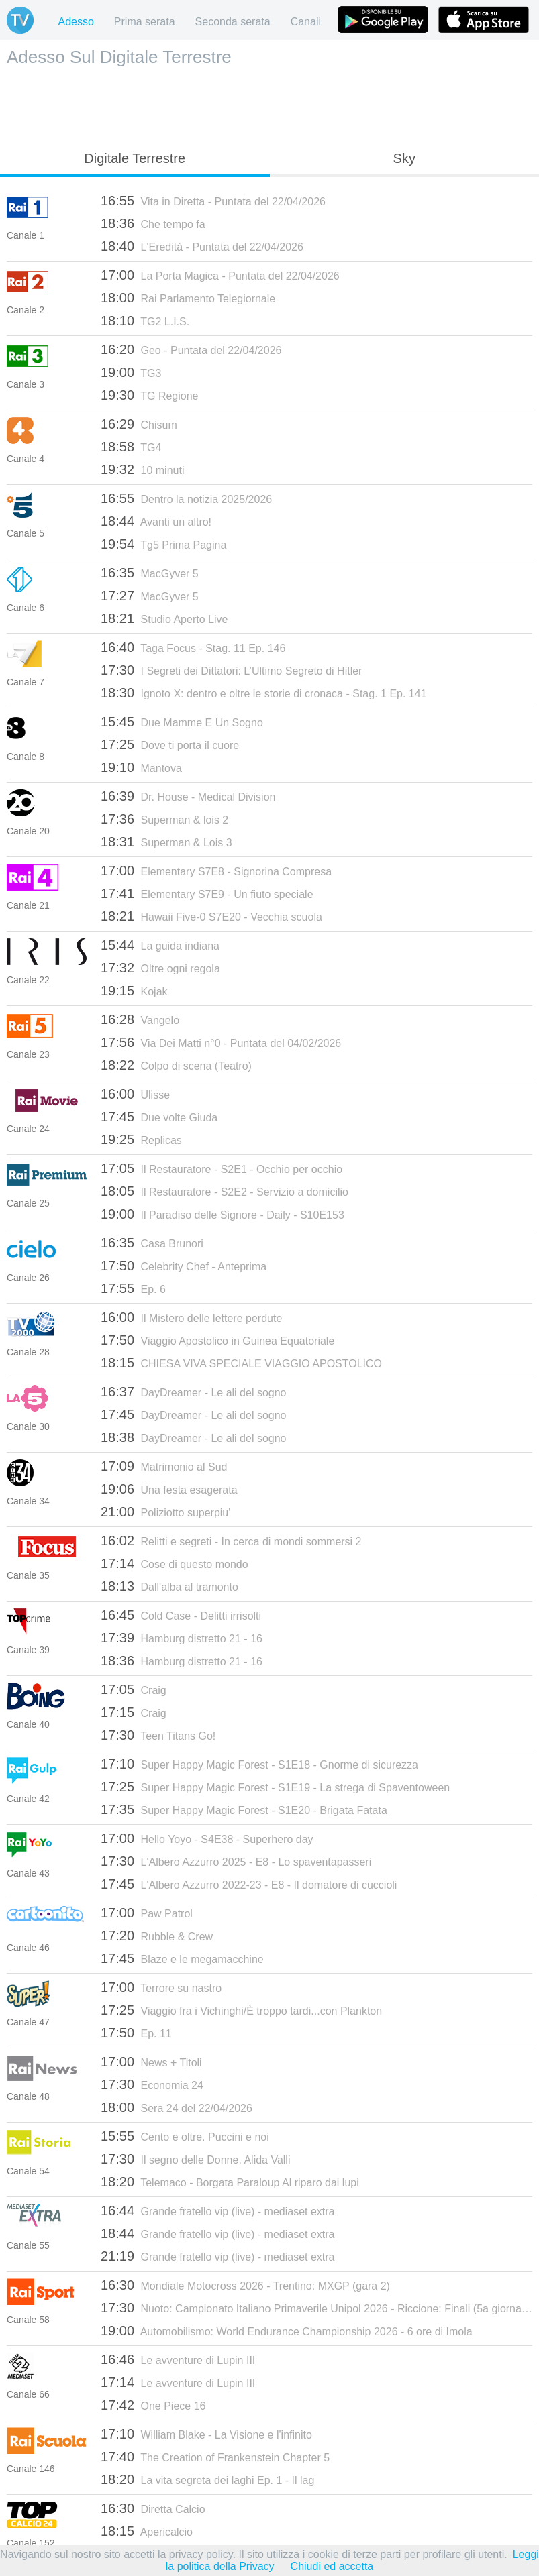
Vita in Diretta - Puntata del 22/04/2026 (213, 200)
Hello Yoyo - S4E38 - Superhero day (207, 1838)
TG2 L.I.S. (145, 320)
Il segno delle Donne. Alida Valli (195, 2158)
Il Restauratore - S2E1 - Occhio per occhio (221, 1168)
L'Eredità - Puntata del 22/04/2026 (202, 246)
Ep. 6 (133, 1288)
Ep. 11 (136, 2032)
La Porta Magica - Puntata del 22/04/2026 (220, 275)
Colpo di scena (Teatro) (176, 1065)
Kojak (134, 990)
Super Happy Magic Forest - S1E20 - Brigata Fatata (244, 1809)
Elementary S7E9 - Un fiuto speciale (207, 893)
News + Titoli (151, 2061)
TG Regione (149, 395)
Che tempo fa (153, 223)
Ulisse (135, 1093)
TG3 (131, 372)
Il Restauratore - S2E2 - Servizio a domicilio (224, 1191)
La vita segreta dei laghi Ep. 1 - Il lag (207, 2479)
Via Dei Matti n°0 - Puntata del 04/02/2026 (221, 1042)
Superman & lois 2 (164, 818)
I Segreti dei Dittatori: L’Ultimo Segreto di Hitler (231, 670)
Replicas (141, 1139)
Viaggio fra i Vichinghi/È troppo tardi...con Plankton (241, 2010)
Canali (306, 21)
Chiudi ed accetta (332, 2566)
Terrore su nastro (161, 1987)
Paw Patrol (147, 1912)
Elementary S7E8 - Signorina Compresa (216, 870)
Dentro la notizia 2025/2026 (186, 498)
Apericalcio (147, 2531)
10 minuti (142, 469)
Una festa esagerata (169, 1488)
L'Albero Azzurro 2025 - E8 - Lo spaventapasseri (236, 1861)
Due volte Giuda (159, 1116)
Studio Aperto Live (164, 618)
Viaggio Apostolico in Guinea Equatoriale (217, 1340)
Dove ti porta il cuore (170, 744)
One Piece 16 (153, 2405)
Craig (133, 1689)
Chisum (139, 423)
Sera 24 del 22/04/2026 (176, 2107)
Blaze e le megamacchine (182, 1958)
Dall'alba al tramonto (169, 1586)
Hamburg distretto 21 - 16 (181, 1637)
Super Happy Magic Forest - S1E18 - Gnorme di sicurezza (259, 1763)
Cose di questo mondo (174, 1563)
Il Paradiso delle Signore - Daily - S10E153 (222, 1214)
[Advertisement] (270, 104)
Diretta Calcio (153, 2508)
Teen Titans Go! (158, 1735)
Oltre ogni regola (160, 967)
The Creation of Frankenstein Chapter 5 (215, 2456)
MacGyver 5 (150, 572)
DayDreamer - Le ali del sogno (194, 1391)
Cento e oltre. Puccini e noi (185, 2136)
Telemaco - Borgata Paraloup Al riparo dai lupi (230, 2181)
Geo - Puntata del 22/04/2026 (191, 349)
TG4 (131, 446)
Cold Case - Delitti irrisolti (181, 1615)
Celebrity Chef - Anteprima (183, 1265)
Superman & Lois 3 (166, 841)
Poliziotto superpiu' (165, 1511)
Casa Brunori (152, 1242)
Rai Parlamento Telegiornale (188, 297)
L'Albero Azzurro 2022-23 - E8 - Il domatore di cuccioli (249, 1884)
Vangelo (140, 1019)
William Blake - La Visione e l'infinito (206, 2433)
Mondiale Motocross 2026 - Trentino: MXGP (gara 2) (245, 2285)
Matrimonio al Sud (164, 1466)
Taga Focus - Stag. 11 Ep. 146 (193, 647)
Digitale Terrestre (134, 158)
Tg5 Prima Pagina (163, 544)
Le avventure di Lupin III (178, 2359)
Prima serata (144, 21)
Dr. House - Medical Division (188, 796)
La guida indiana (160, 945)
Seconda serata (233, 21)
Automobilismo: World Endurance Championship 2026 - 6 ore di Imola (287, 2330)
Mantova (141, 767)
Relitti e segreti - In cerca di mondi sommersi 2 (231, 1540)
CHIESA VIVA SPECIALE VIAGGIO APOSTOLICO (241, 1362)
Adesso (75, 21)
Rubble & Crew (157, 1935)
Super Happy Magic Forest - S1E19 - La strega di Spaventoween (275, 1786)
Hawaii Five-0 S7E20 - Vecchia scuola (211, 916)
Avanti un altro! (156, 521)
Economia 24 (152, 2084)
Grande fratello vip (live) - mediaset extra (218, 2210)
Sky (404, 158)
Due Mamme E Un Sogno (182, 721)
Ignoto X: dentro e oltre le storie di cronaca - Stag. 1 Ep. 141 (264, 692)
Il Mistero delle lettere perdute (191, 1317)
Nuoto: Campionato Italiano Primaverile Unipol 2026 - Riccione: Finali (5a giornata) (316, 2307)
